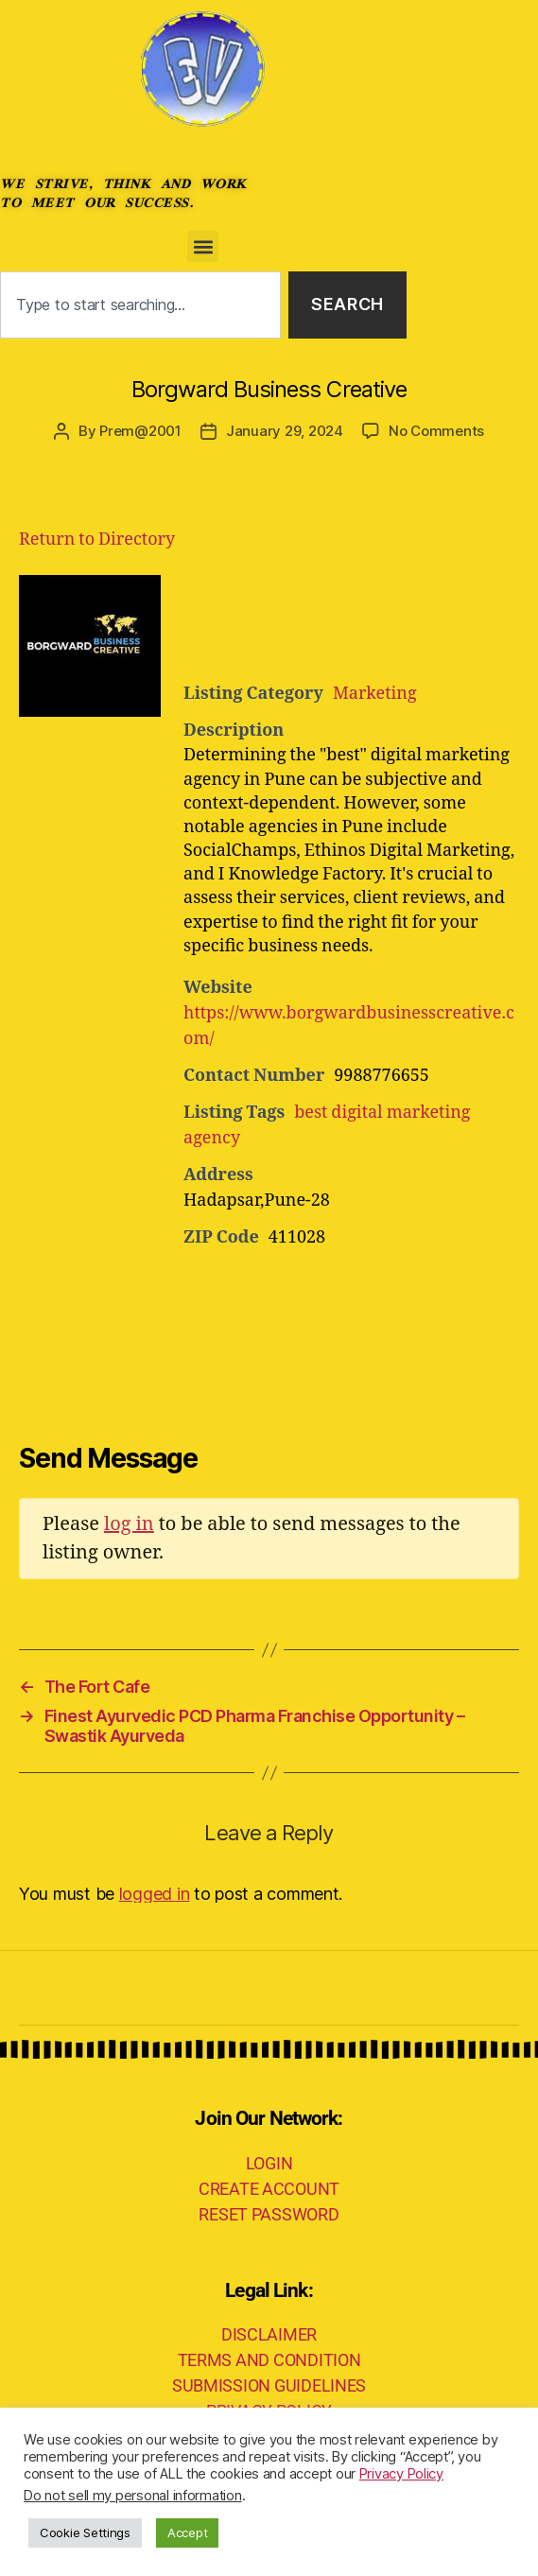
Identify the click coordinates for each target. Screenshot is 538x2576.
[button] (202, 246)
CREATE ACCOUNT (269, 2189)
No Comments (436, 431)
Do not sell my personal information (133, 2495)
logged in (154, 1894)
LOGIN (269, 2163)
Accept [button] (187, 2532)
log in (129, 1524)
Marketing (375, 694)
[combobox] (140, 305)
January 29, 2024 (284, 431)
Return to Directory (97, 539)
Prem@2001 (140, 431)
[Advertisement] (368, 622)
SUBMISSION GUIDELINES (269, 2385)
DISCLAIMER (269, 2334)
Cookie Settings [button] (85, 2532)
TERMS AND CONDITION (269, 2360)
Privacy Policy (401, 2473)
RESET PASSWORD (268, 2214)
